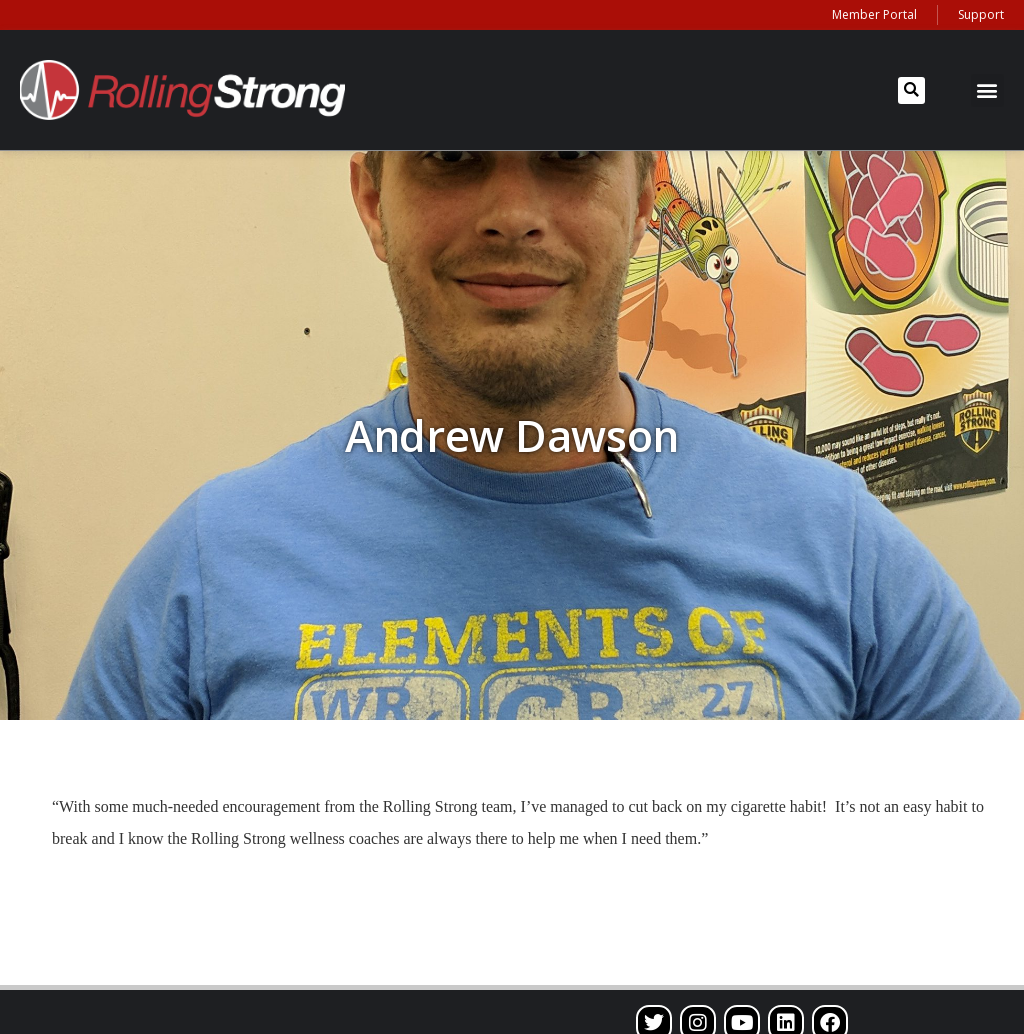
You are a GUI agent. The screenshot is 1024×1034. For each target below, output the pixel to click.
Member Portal (874, 14)
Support (981, 14)
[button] (911, 90)
